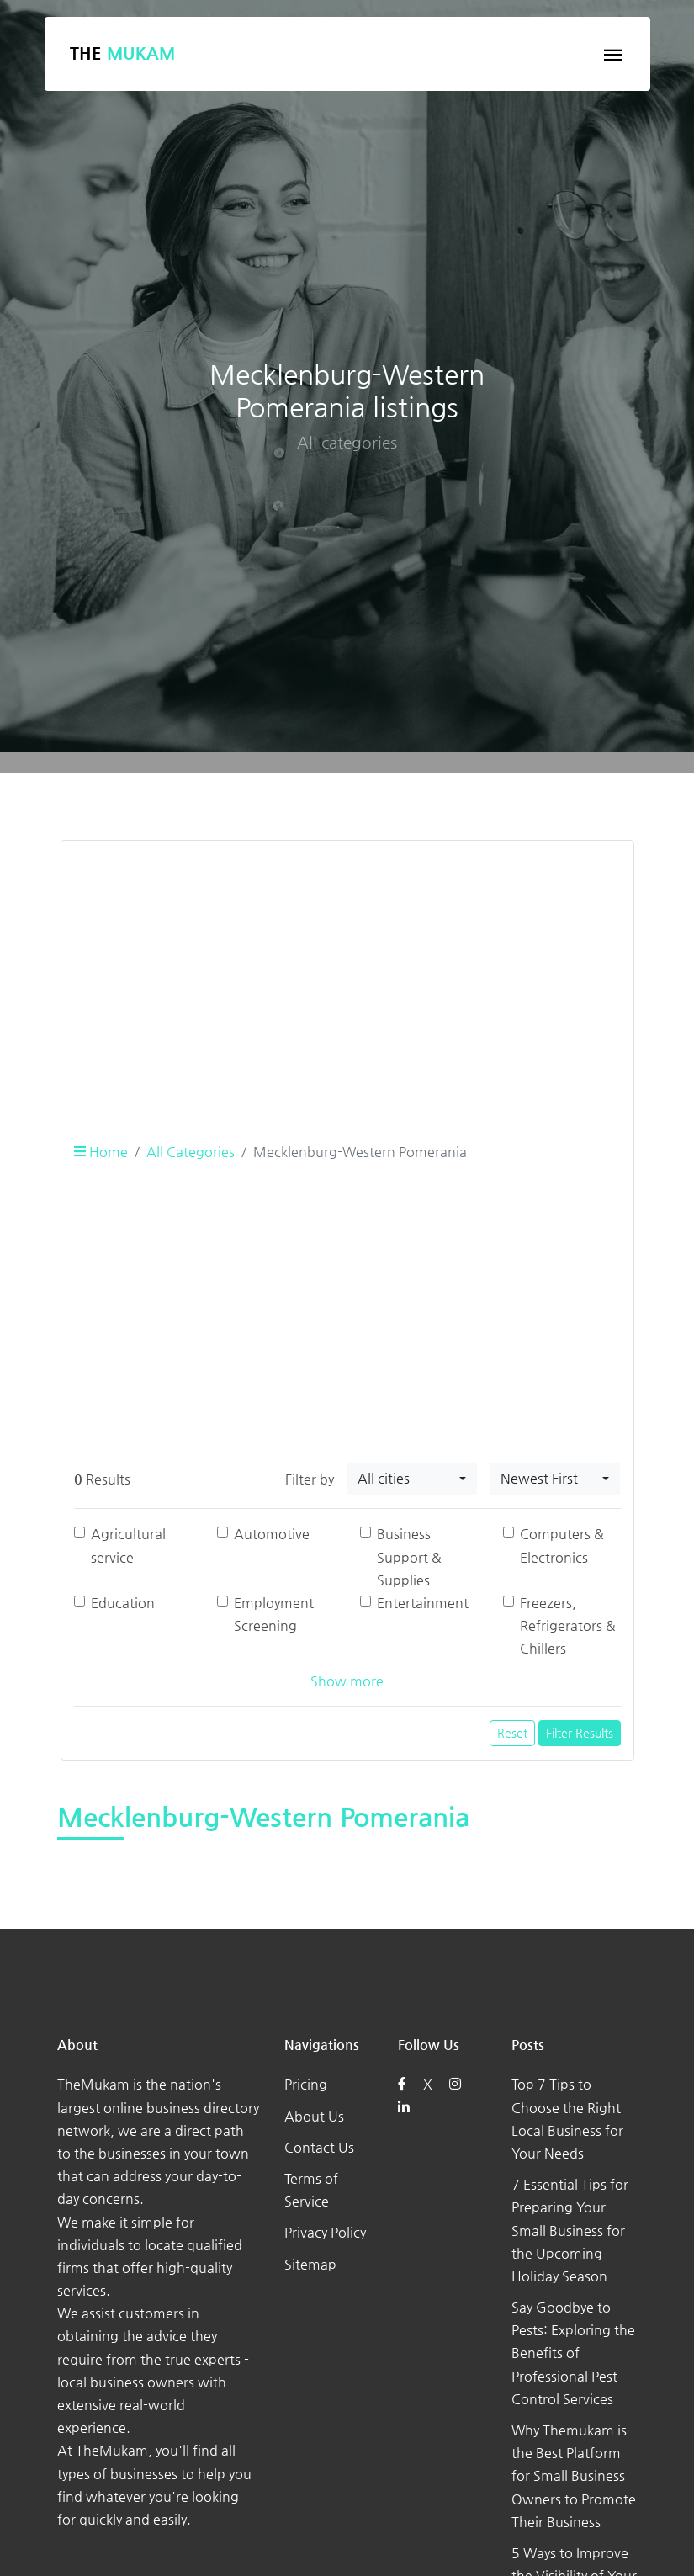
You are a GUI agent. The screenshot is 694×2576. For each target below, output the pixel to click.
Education (123, 1603)
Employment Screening (274, 1614)
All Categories (190, 1152)
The (122, 53)
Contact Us (319, 2147)
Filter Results (579, 1732)
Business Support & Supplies (409, 1556)
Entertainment (423, 1603)
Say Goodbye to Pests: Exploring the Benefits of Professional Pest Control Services (573, 2353)
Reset (512, 1732)
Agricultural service (128, 1545)
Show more (347, 1681)
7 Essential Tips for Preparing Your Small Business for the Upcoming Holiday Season (569, 2230)
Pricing (305, 2084)
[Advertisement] (347, 972)
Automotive (272, 1534)
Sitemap (310, 2264)
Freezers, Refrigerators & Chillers (568, 1625)
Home (101, 1152)
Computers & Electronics (562, 1545)
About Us (314, 2116)
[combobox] (412, 1479)
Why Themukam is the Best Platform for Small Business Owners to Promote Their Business (573, 2476)
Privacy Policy (325, 2232)
